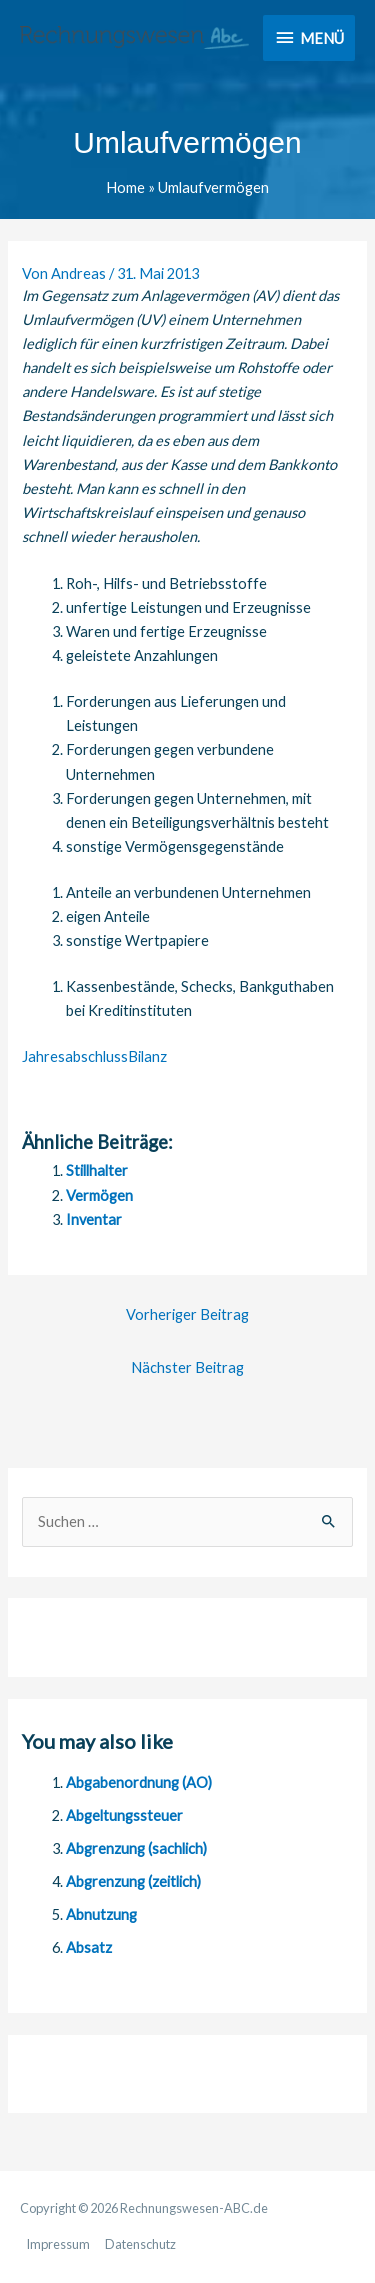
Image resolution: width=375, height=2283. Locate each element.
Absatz (89, 1947)
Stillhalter (97, 1170)
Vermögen (99, 1195)
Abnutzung (101, 1914)
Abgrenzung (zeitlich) (133, 1881)
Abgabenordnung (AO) (139, 1782)
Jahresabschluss (75, 1056)
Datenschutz (140, 2244)
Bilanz (147, 1056)
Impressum (58, 2244)
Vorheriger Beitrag (187, 1314)
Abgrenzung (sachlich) (136, 1848)
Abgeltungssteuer (124, 1815)
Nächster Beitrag (187, 1367)
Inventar (94, 1219)
